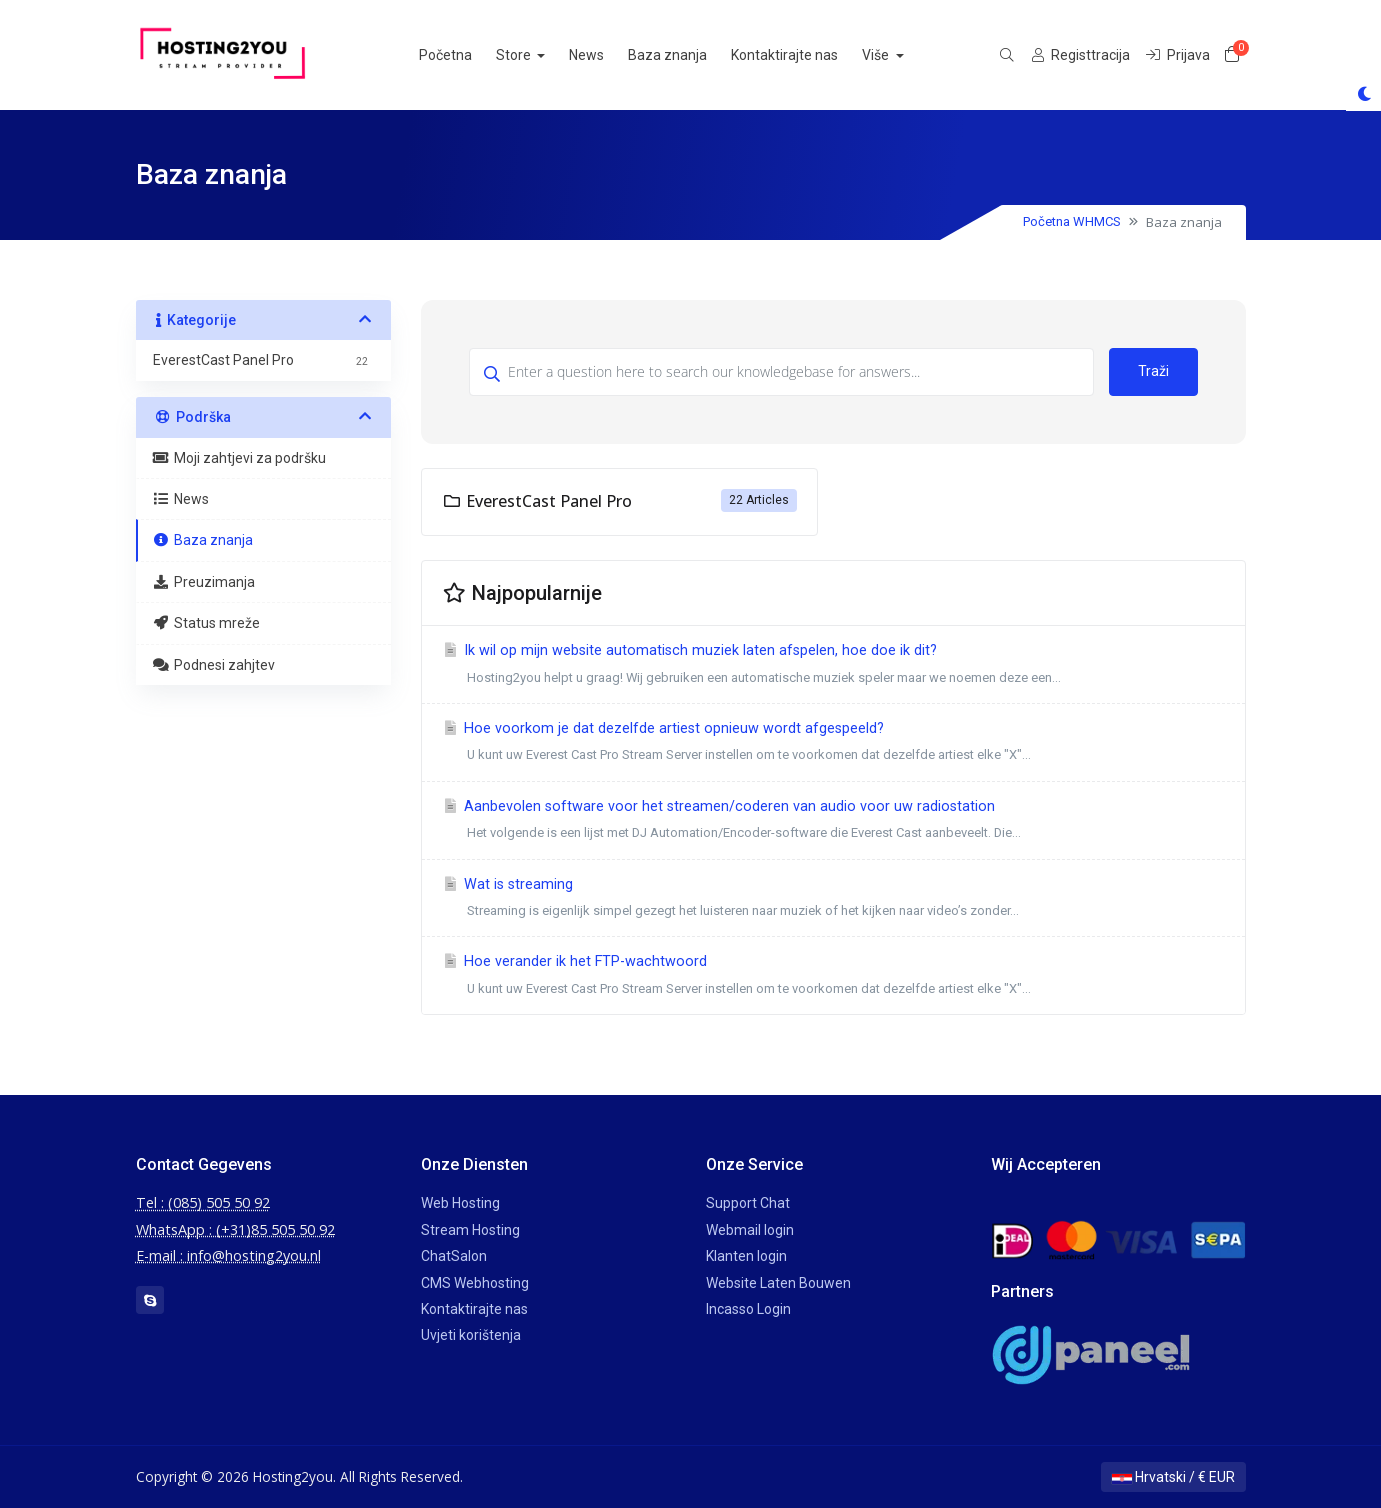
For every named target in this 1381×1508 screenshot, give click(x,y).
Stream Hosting (470, 1230)
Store (536, 55)
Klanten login (746, 1256)
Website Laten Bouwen (778, 1283)
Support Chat (748, 1203)
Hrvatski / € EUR (1173, 1477)
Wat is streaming (833, 900)
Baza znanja (688, 55)
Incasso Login (748, 1309)
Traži (1153, 371)
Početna (466, 55)
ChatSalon (454, 1256)
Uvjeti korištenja (471, 1335)
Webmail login (750, 1230)
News (607, 55)
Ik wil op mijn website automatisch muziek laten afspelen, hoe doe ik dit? (833, 666)
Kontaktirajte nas (805, 55)
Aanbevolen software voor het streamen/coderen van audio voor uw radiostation (833, 822)
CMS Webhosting (475, 1283)
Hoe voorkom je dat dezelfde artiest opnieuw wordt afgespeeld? (833, 744)
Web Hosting (460, 1203)
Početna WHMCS (1072, 221)
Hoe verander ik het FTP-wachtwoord (833, 977)
